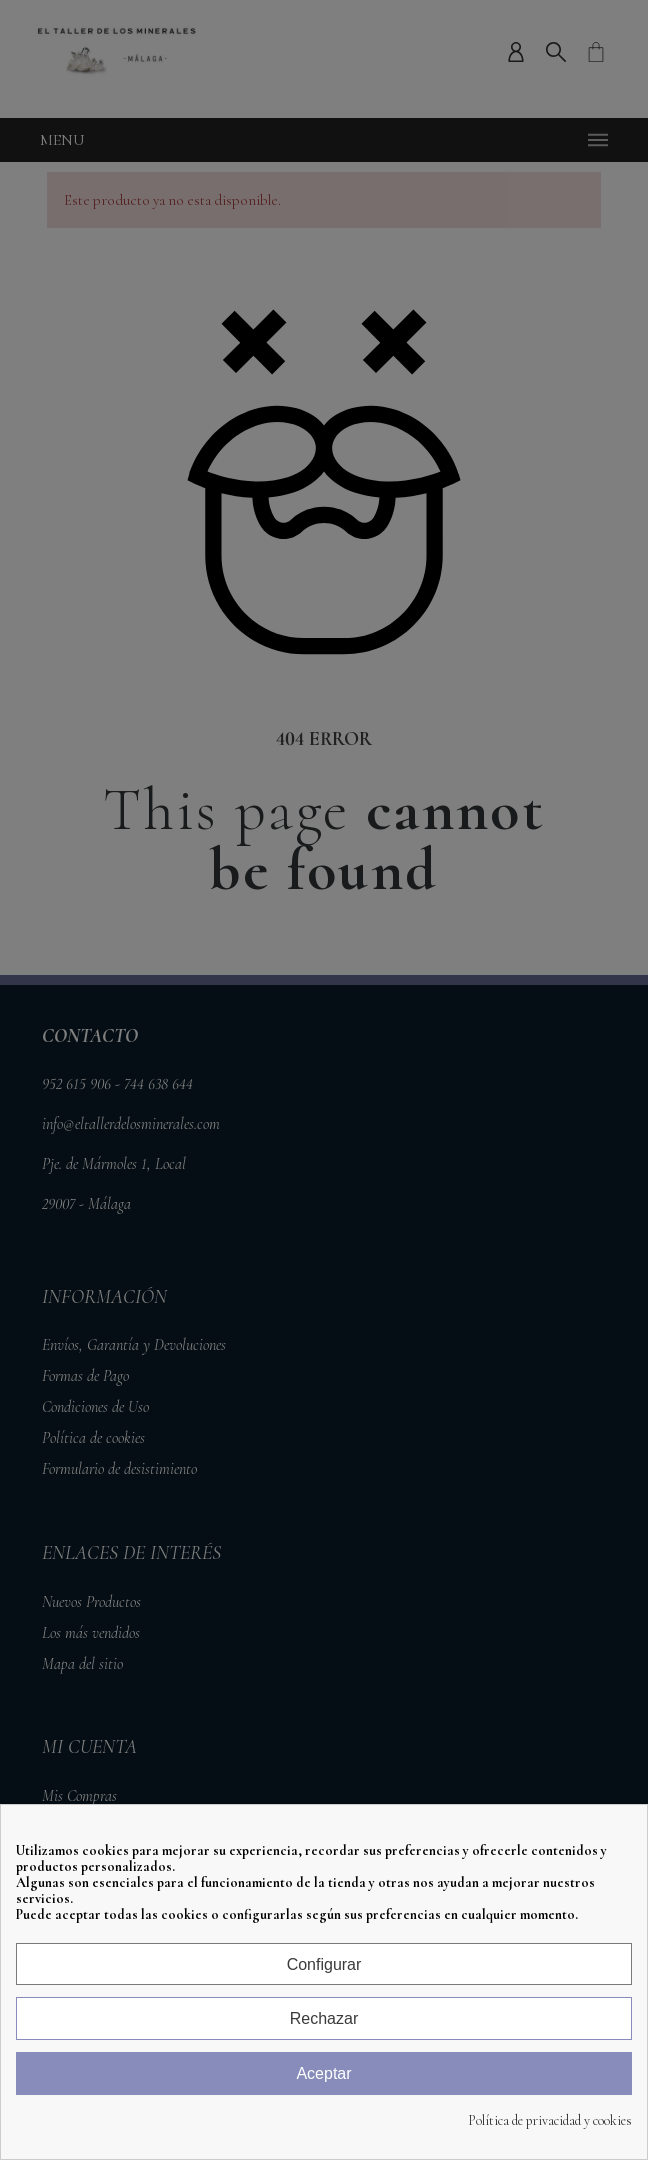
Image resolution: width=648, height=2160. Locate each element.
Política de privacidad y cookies (550, 2121)
